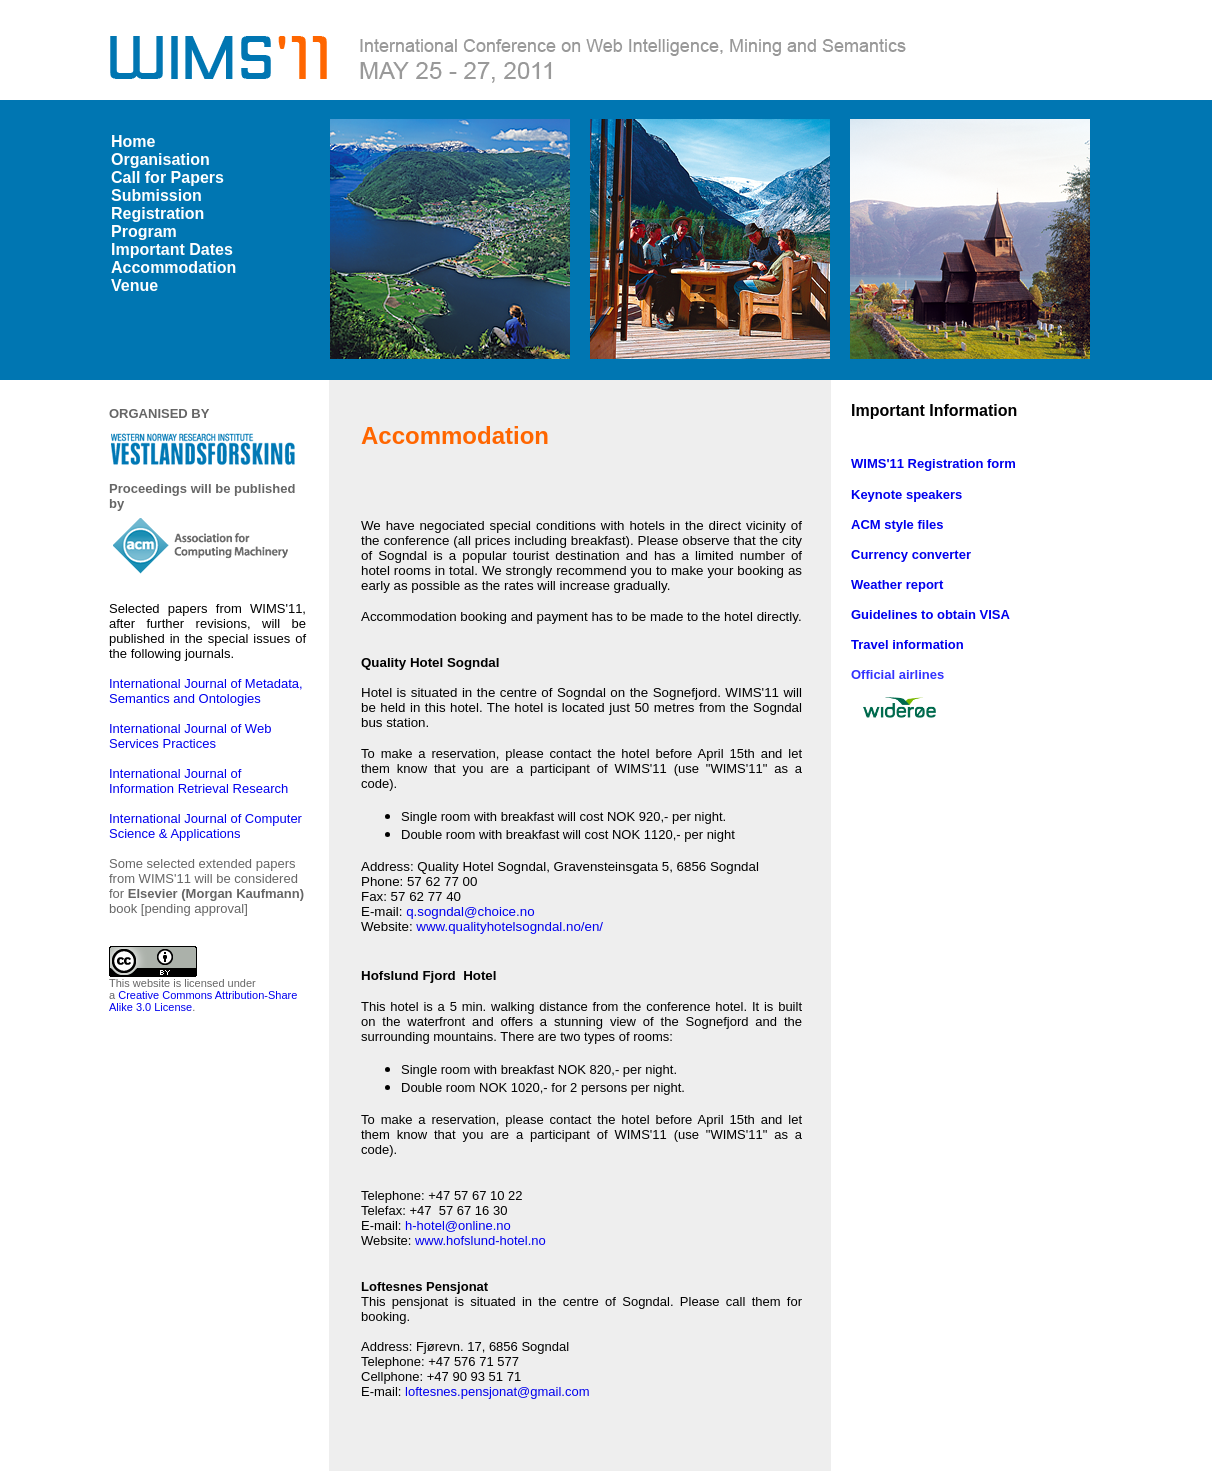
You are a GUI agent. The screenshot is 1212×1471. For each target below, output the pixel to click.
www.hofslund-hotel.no (480, 1240)
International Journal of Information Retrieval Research (200, 781)
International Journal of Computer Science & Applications (205, 826)
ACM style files (897, 524)
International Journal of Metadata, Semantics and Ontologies (206, 691)
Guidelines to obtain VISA (930, 614)
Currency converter (911, 554)
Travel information (907, 644)
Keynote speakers (906, 494)
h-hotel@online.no (458, 1225)
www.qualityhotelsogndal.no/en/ (509, 926)
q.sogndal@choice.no (470, 911)
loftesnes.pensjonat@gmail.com (497, 1391)
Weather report (897, 584)
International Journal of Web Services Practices (190, 736)
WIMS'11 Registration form (933, 463)
